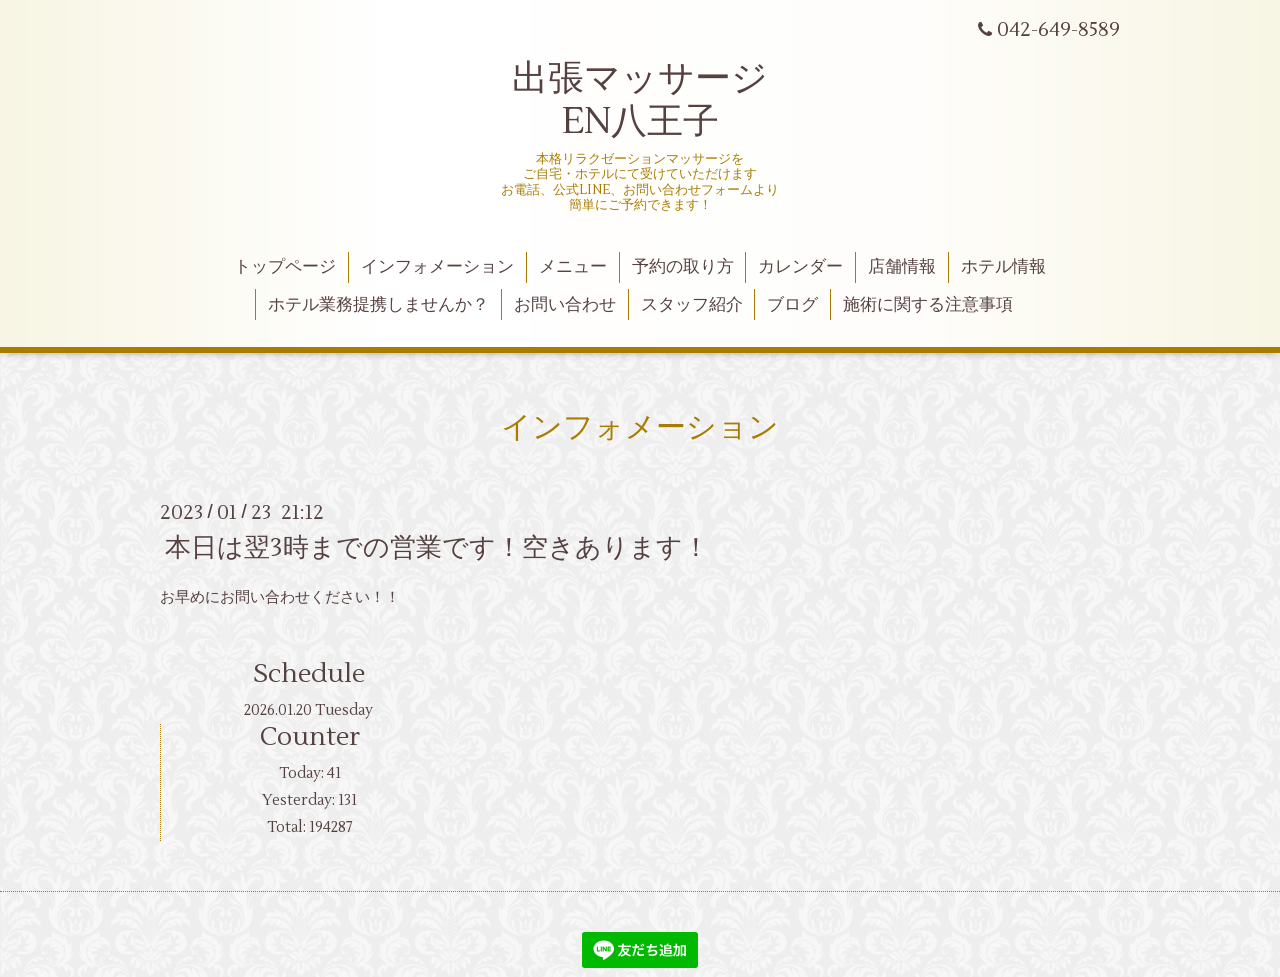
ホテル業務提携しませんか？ (378, 305)
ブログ (792, 305)
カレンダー (800, 267)
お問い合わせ (565, 305)
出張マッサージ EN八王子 (640, 100)
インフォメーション (437, 267)
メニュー (573, 267)
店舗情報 (902, 267)
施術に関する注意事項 (928, 305)
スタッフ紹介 (692, 305)
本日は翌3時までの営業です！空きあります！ (437, 548)
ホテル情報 (1003, 267)
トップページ (285, 267)
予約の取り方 (683, 267)
